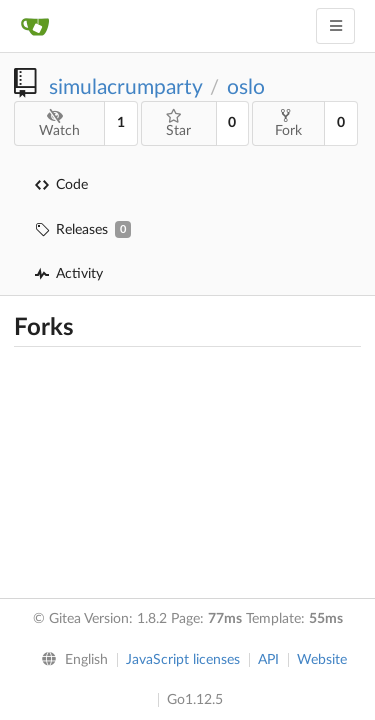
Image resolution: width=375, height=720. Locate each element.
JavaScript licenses (183, 660)
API (268, 660)
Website (322, 660)
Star (178, 123)
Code (61, 185)
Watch (59, 123)
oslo (246, 87)
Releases (83, 229)
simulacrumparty (125, 87)
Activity (69, 274)
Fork (288, 123)
